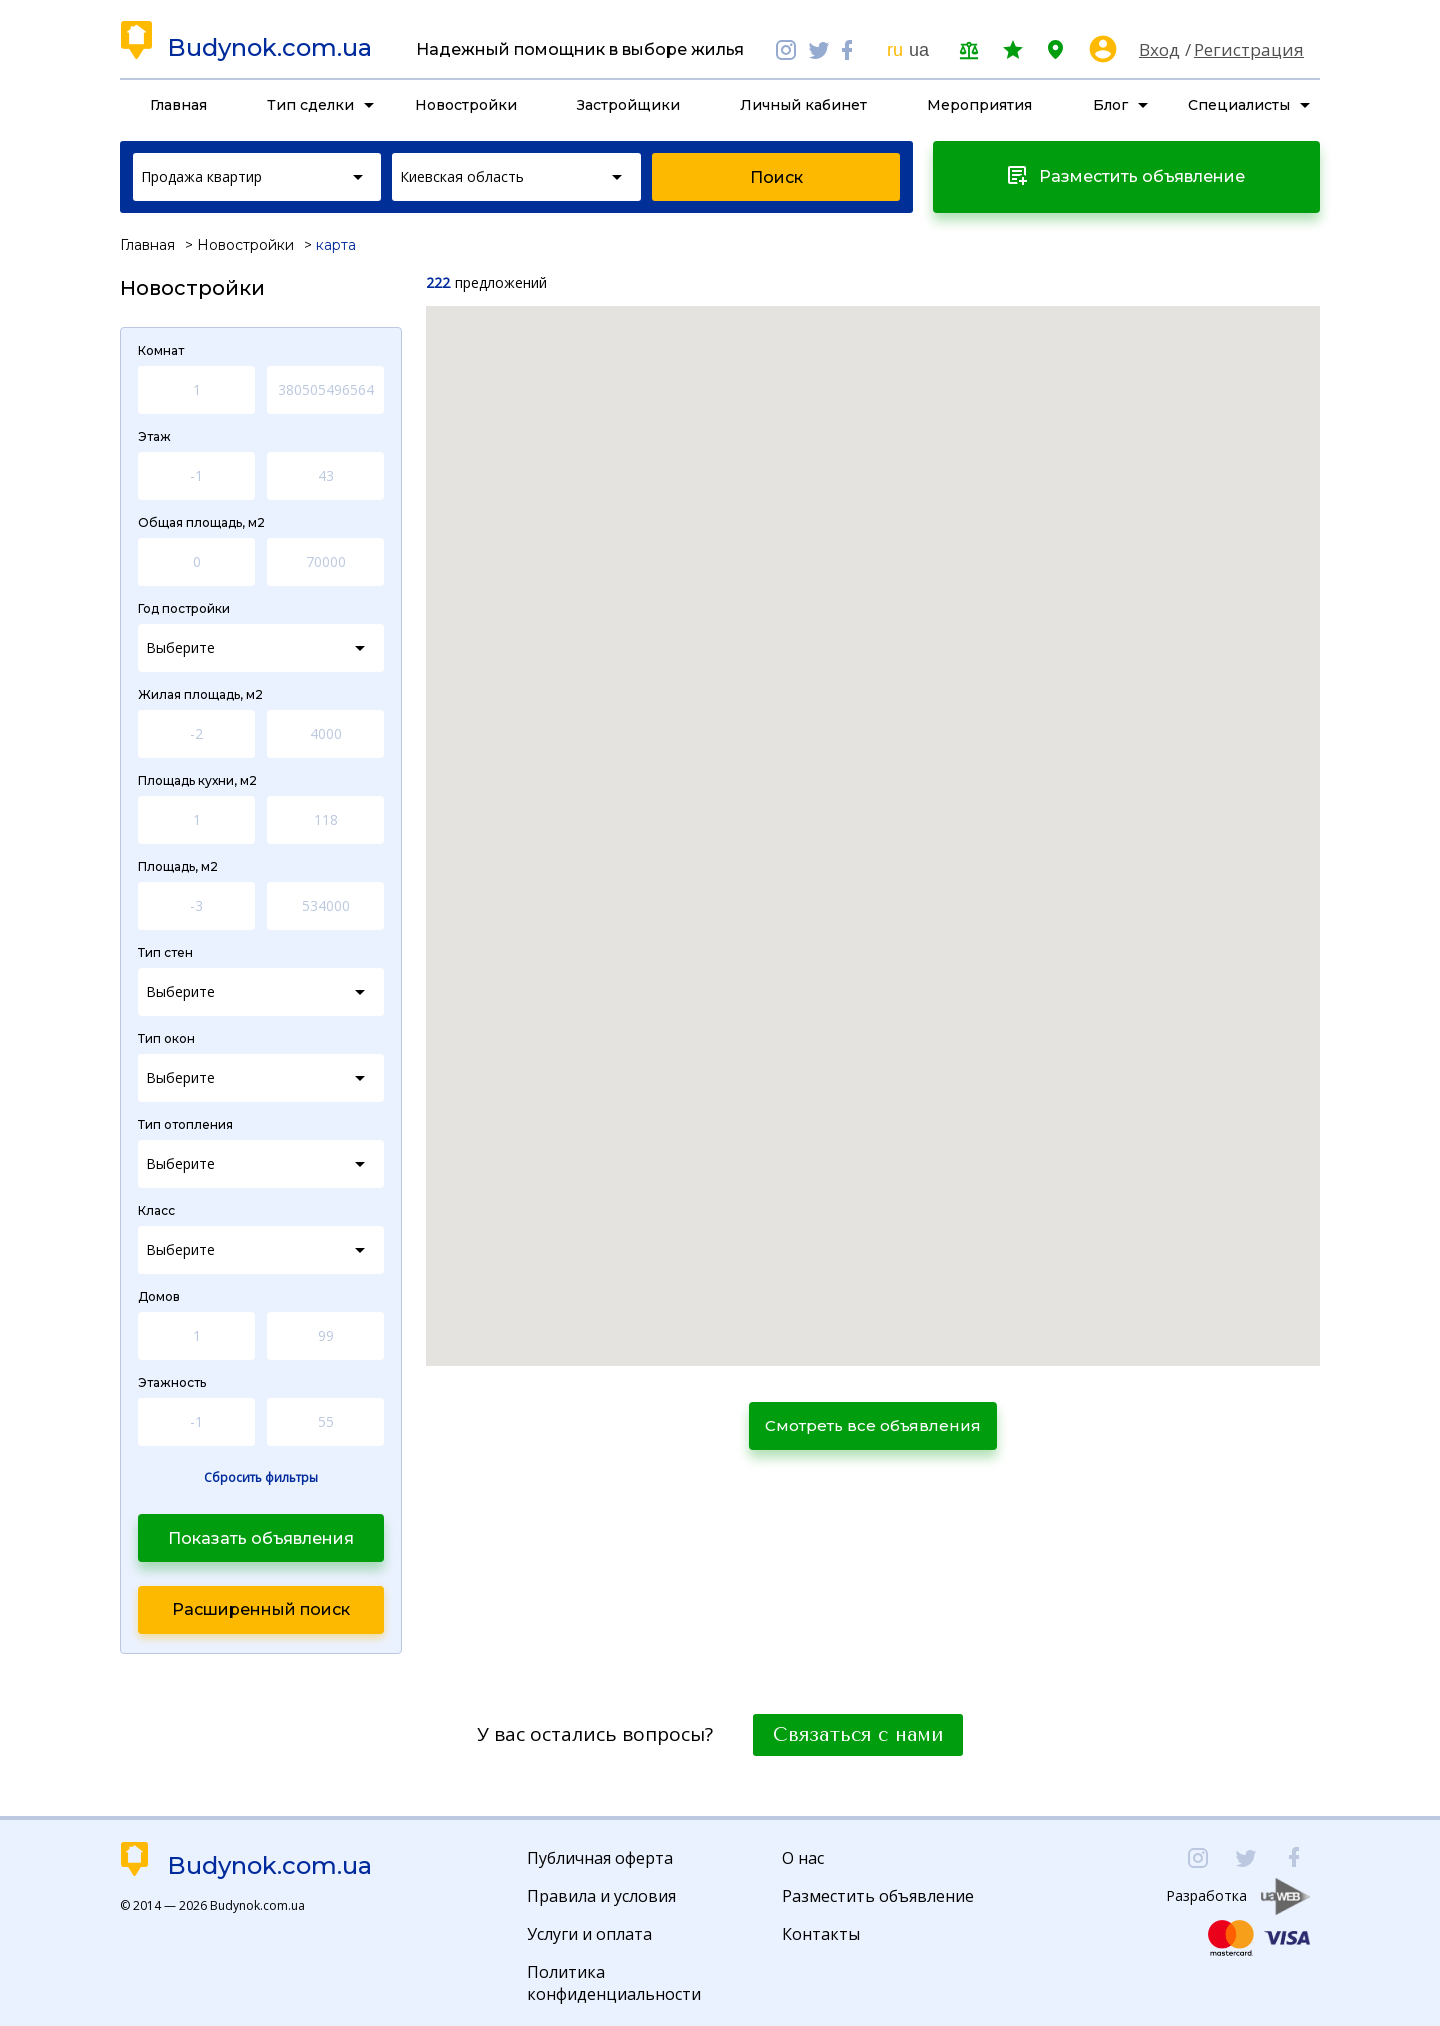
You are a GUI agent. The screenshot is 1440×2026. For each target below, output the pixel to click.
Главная (178, 105)
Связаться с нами (858, 1735)
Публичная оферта (600, 1858)
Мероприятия (979, 105)
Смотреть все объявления (873, 1425)
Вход (1159, 49)
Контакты (821, 1934)
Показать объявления (261, 1538)
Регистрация (1249, 49)
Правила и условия (601, 1896)
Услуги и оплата (589, 1934)
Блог (1110, 105)
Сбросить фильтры (261, 1478)
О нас (803, 1858)
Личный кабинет (803, 105)
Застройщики (628, 105)
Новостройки (466, 105)
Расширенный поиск (261, 1609)
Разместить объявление (878, 1896)
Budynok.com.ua (269, 48)
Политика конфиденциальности (614, 1983)
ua (919, 50)
